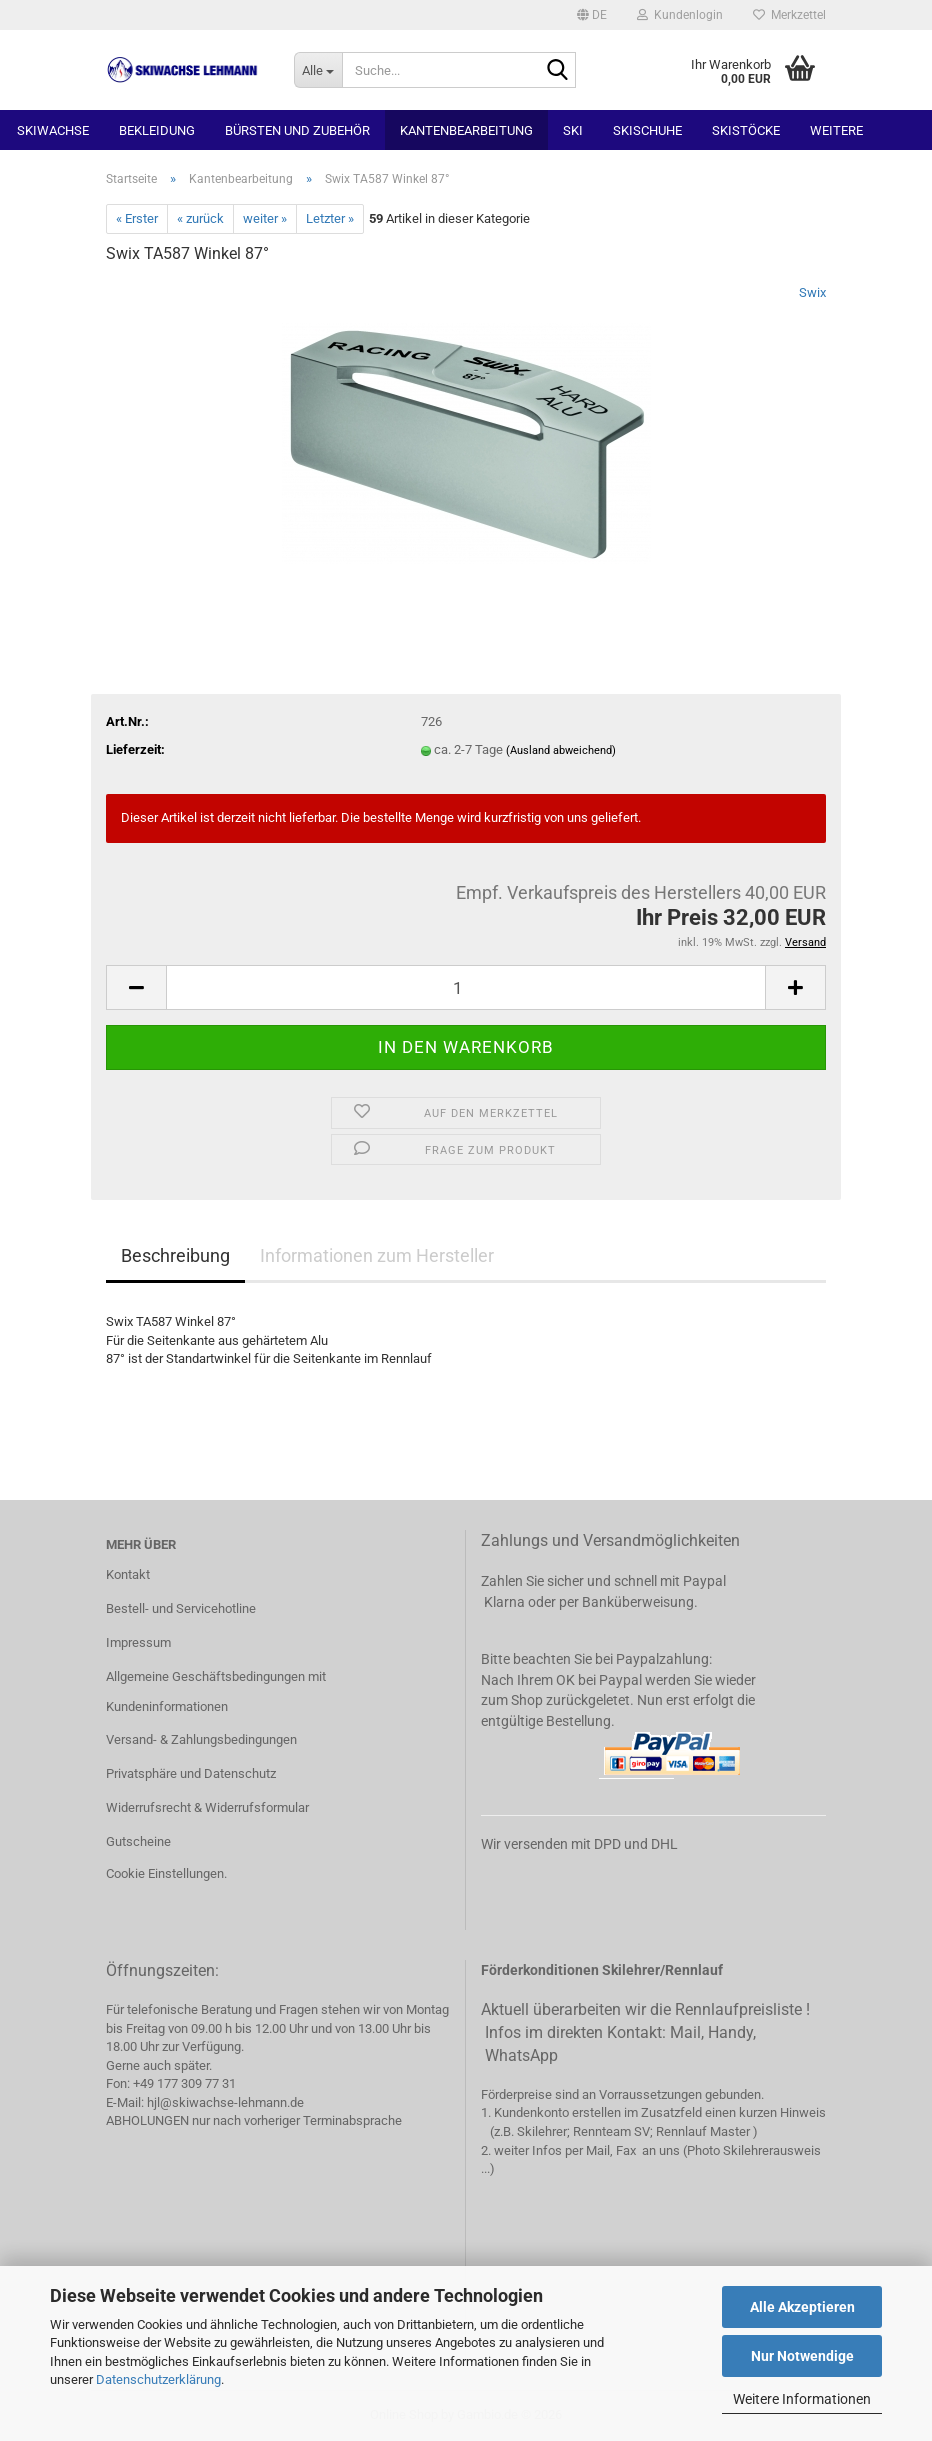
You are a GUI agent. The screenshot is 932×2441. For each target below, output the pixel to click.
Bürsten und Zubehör (297, 130)
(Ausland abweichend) (561, 750)
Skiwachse (53, 130)
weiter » (265, 218)
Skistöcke (746, 130)
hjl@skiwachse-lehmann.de (225, 2102)
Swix (812, 292)
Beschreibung (175, 1255)
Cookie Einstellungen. (166, 1873)
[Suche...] (318, 70)
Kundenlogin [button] (680, 15)
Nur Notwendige (802, 2356)
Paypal (704, 1581)
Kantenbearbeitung (466, 130)
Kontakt (128, 1574)
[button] (592, 15)
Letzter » (330, 218)
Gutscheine (138, 1841)
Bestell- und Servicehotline (181, 1608)
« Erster (137, 218)
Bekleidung (157, 130)
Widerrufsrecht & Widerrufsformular (207, 1807)
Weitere (836, 130)
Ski (573, 130)
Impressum (138, 1642)
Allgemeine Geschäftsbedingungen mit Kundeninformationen (216, 1691)
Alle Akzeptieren (802, 2307)
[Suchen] (557, 71)
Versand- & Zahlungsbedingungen (201, 1739)
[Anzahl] (466, 987)
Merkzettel (789, 15)
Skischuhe (647, 130)
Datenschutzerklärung (158, 2379)
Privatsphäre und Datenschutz (191, 1773)
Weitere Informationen (802, 2399)
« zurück (200, 218)
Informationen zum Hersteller (377, 1255)
